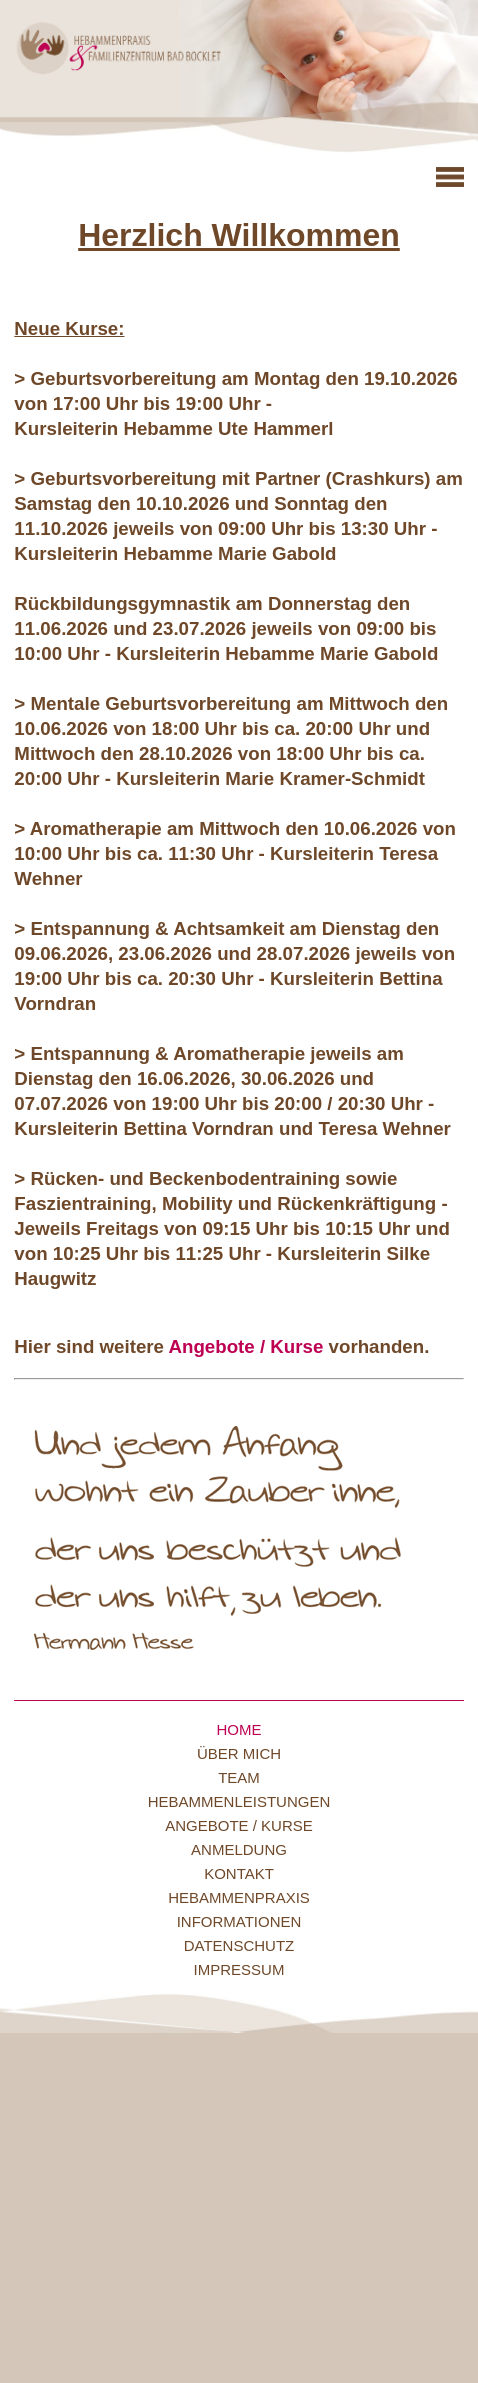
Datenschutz (239, 1945)
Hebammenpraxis (239, 1897)
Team (239, 1777)
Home (239, 1729)
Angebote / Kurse (246, 1346)
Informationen (239, 1921)
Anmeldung (239, 1849)
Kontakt (239, 1873)
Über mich (239, 1753)
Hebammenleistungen (239, 1801)
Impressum (239, 1969)
